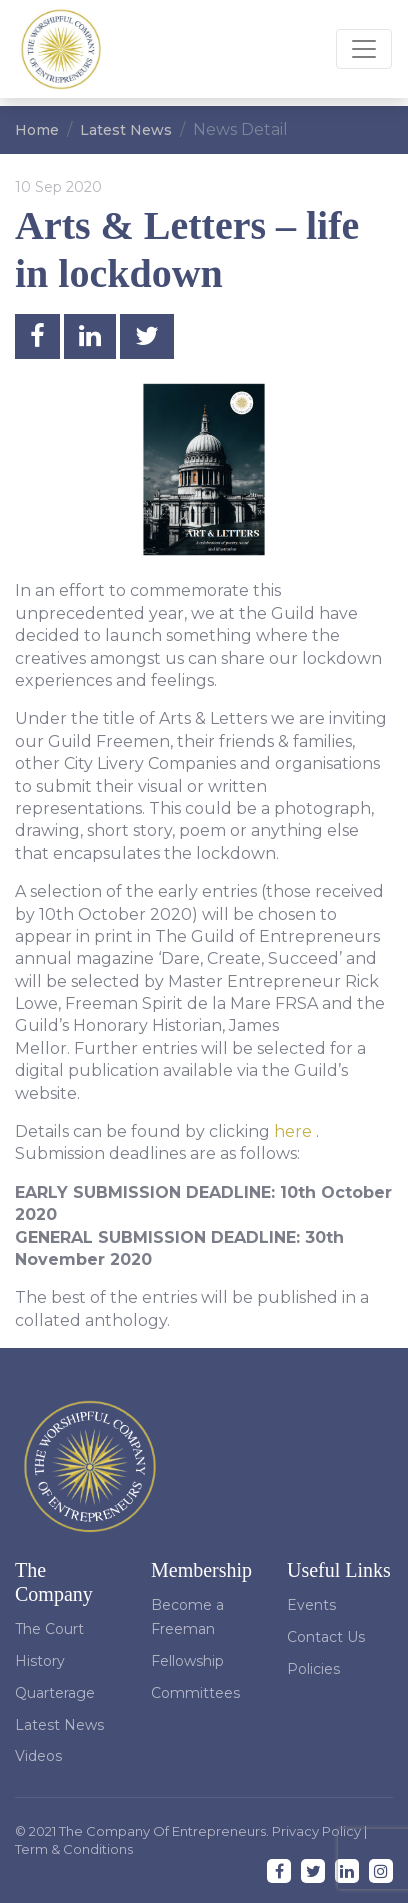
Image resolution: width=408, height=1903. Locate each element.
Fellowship (187, 1661)
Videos (38, 1756)
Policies (313, 1669)
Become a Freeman (187, 1617)
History (40, 1661)
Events (311, 1605)
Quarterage (55, 1693)
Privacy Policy (318, 1831)
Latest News (126, 130)
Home (37, 130)
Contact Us (326, 1637)
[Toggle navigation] (364, 49)
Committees (195, 1693)
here (293, 1131)
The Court (49, 1629)
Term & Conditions (74, 1849)
